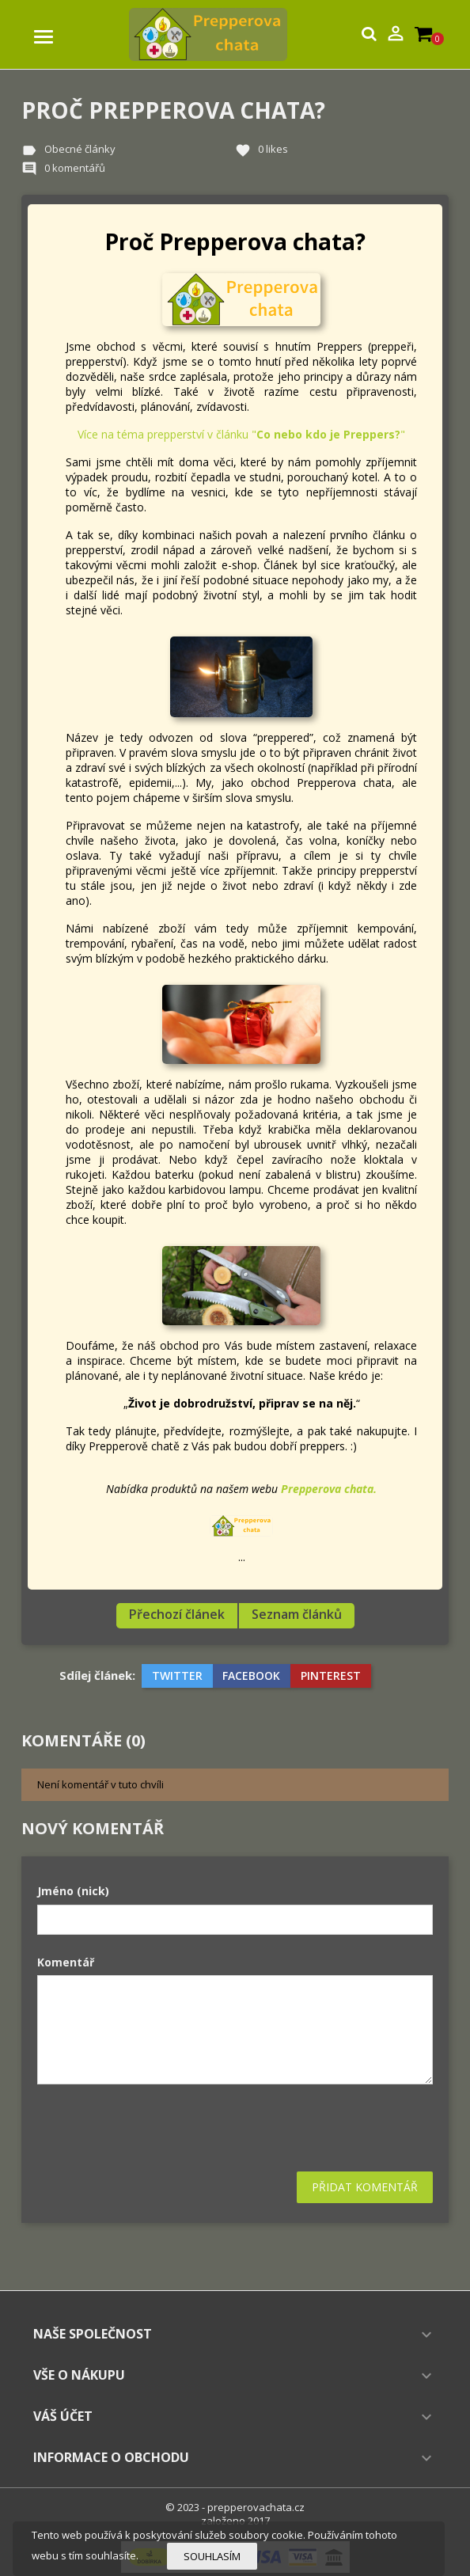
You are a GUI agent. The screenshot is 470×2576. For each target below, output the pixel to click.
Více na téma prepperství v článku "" (241, 434)
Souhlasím (212, 2556)
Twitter (177, 1675)
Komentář (65, 1962)
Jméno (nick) (73, 1890)
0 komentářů (74, 168)
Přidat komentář (365, 2186)
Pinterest (331, 1675)
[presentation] (157, 2128)
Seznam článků (297, 1614)
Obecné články (80, 149)
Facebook (251, 1675)
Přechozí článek (177, 1614)
